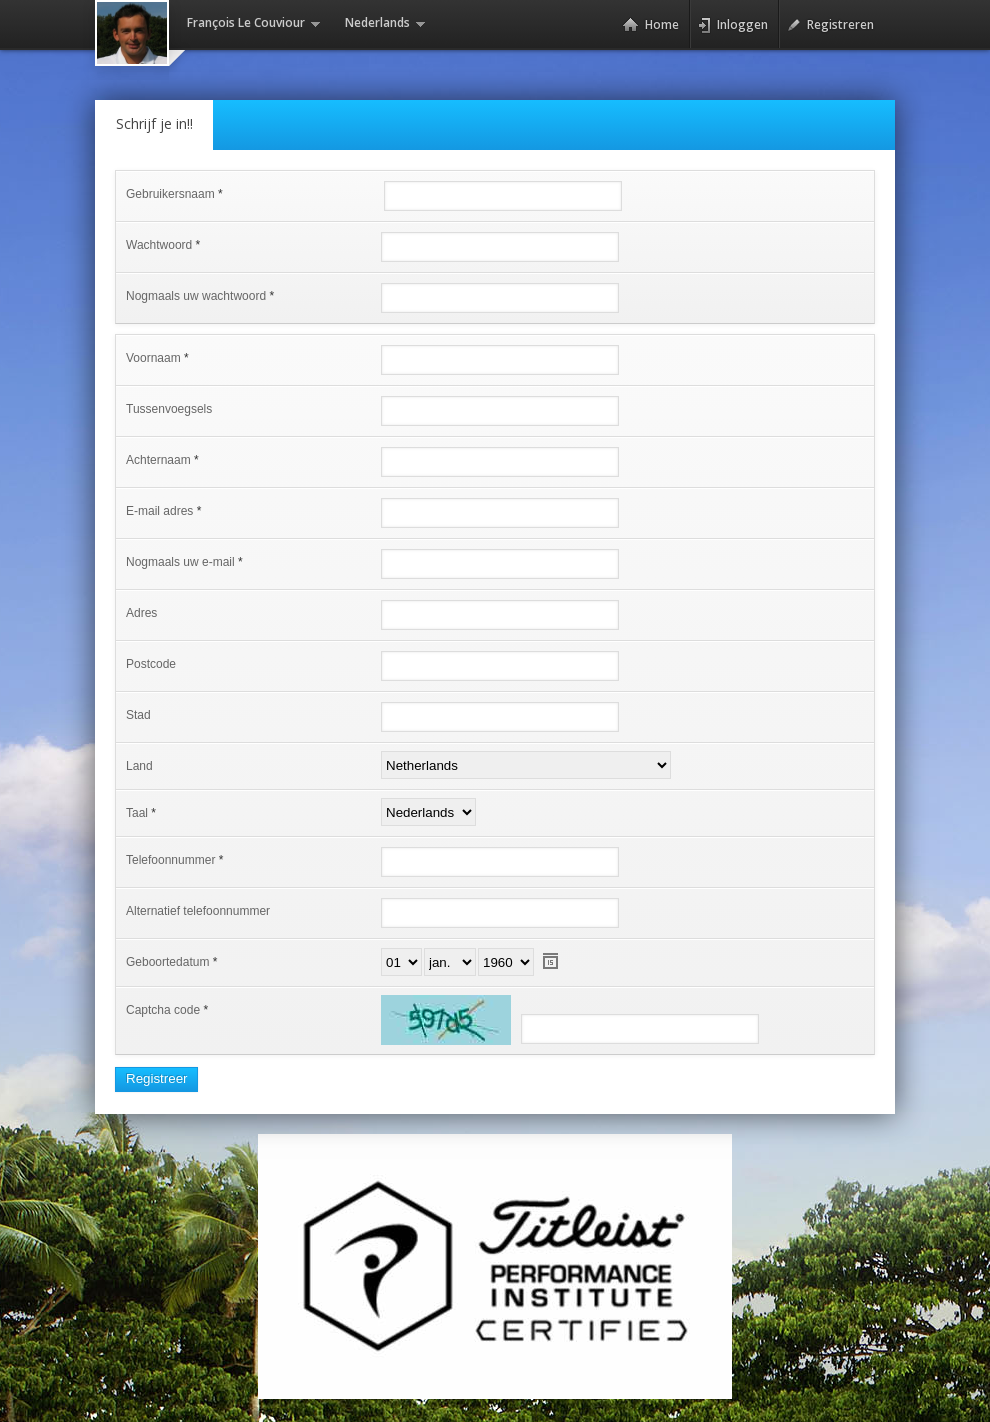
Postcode (151, 664)
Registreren (830, 25)
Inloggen (733, 25)
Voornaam (153, 358)
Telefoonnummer (170, 860)
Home (650, 25)
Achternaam (158, 460)
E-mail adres (159, 511)
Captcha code (163, 1010)
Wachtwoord (159, 245)
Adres (141, 613)
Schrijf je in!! (154, 123)
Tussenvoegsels (169, 409)
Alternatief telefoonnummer (198, 911)
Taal (137, 813)
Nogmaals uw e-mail (180, 562)
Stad (138, 715)
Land (139, 766)
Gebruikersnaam (170, 194)
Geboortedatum (167, 962)
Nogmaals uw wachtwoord (196, 296)
